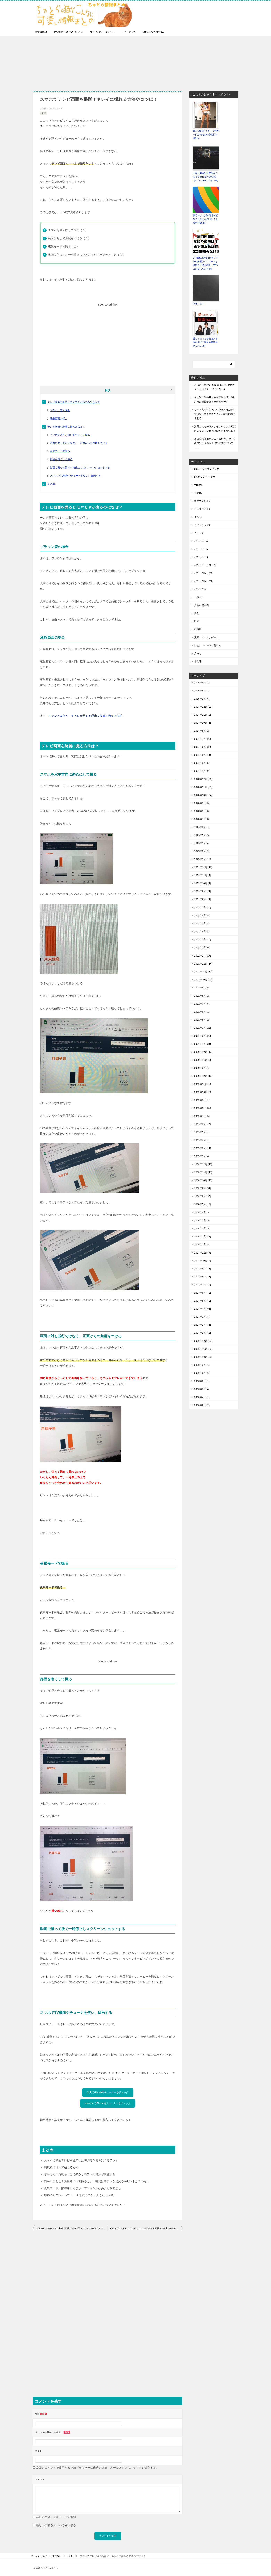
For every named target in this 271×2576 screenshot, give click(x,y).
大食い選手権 (201, 604)
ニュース (199, 532)
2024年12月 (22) (203, 706)
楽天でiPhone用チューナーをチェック (108, 2092)
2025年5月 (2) (202, 681)
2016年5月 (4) (202, 1388)
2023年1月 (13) (202, 858)
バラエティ (200, 588)
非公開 (198, 660)
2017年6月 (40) (202, 1292)
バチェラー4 (201, 540)
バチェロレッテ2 (203, 572)
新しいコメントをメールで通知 (56, 2517)
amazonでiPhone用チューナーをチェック (107, 2103)
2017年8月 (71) (202, 1275)
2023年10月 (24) (203, 794)
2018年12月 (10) (203, 1163)
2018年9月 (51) (202, 1187)
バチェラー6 (201, 556)
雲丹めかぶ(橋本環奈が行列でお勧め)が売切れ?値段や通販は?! (205, 219)
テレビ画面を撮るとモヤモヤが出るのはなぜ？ (73, 402)
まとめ (51, 483)
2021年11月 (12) (203, 970)
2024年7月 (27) (202, 738)
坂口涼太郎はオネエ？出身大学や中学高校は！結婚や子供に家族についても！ (215, 442)
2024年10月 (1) (202, 722)
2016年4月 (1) (202, 1396)
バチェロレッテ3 (203, 580)
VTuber (198, 484)
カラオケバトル (202, 508)
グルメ (198, 516)
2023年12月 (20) (203, 778)
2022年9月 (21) (202, 890)
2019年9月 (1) (202, 1099)
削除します (198, 303)
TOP (47, 2556)
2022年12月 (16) (203, 866)
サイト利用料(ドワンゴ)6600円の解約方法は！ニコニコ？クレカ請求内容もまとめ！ (215, 413)
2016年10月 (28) (203, 1356)
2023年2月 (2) (202, 850)
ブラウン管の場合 (60, 410)
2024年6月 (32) (202, 746)
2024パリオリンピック (206, 468)
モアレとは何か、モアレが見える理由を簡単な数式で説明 (85, 715)
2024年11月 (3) (202, 714)
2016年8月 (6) (202, 1372)
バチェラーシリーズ (205, 564)
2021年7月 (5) (202, 1003)
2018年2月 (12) (202, 1235)
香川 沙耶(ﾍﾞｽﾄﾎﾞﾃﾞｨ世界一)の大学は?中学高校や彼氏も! (206, 134)
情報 (44, 113)
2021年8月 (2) (202, 995)
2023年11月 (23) (203, 786)
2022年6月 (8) (202, 914)
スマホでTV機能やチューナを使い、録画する (75, 475)
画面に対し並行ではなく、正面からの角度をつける (79, 443)
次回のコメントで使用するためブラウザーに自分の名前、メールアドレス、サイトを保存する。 (97, 2467)
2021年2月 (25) (202, 1035)
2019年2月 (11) (202, 1147)
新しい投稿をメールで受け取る (56, 2525)
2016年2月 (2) (202, 1404)
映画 (196, 620)
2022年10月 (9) (202, 882)
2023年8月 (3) (202, 810)
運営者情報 (41, 32)
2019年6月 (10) (202, 1123)
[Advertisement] (135, 62)
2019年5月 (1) (202, 1131)
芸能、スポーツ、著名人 (207, 644)
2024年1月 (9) (202, 770)
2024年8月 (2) (202, 730)
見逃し (198, 652)
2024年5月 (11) (202, 754)
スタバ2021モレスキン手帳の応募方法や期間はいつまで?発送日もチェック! (72, 2228)
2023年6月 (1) (202, 826)
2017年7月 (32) (202, 1284)
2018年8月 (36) (202, 1195)
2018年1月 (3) (202, 1243)
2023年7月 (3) (202, 818)
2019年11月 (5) (202, 1083)
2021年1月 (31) (202, 1043)
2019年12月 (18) (203, 1075)
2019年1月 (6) (202, 1155)
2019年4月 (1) (202, 1139)
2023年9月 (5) (202, 802)
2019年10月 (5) (202, 1091)
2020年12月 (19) (203, 1051)
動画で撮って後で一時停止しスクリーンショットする (80, 467)
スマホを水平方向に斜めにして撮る (70, 434)
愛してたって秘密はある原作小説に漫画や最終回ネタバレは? (205, 341)
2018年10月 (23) (203, 1179)
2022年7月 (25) (202, 906)
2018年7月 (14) (202, 1203)
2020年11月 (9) (202, 1059)
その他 (198, 492)
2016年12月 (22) (203, 1340)
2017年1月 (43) (202, 1332)
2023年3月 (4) (202, 842)
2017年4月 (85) (202, 1308)
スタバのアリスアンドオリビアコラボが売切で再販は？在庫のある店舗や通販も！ (145, 2228)
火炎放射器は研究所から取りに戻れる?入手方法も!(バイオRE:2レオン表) (205, 176)
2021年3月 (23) (202, 1027)
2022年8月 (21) (202, 898)
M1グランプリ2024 (153, 32)
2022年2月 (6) (202, 946)
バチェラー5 (201, 548)
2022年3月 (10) (202, 938)
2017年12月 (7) (202, 1251)
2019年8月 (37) (202, 1107)
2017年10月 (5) (202, 1259)
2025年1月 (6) (202, 698)
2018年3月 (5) (202, 1227)
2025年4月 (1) (202, 690)
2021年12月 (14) (203, 962)
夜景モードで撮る (60, 451)
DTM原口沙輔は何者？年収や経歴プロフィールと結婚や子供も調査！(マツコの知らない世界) (205, 262)
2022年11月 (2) (202, 874)
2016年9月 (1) (202, 1364)
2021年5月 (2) (202, 1019)
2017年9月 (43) (202, 1267)
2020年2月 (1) (202, 1067)
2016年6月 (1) (202, 1380)
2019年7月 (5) (202, 1115)
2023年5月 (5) (202, 834)
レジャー (199, 596)
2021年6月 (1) (202, 1011)
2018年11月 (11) (203, 1171)
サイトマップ (128, 32)
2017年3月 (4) (202, 1316)
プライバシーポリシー (102, 32)
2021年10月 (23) (203, 978)
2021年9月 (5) (202, 987)
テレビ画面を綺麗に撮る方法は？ (66, 426)
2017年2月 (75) (202, 1323)
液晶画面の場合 (59, 418)
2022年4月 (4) (202, 930)
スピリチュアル (202, 524)
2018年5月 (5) (202, 1219)
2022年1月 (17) (202, 954)
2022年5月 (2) (202, 922)
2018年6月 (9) (202, 1211)
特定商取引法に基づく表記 (68, 32)
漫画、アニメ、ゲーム (206, 636)
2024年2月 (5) (202, 762)
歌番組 (198, 628)
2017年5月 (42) (202, 1300)
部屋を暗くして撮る (61, 459)
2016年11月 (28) (203, 1348)
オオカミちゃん (202, 500)
